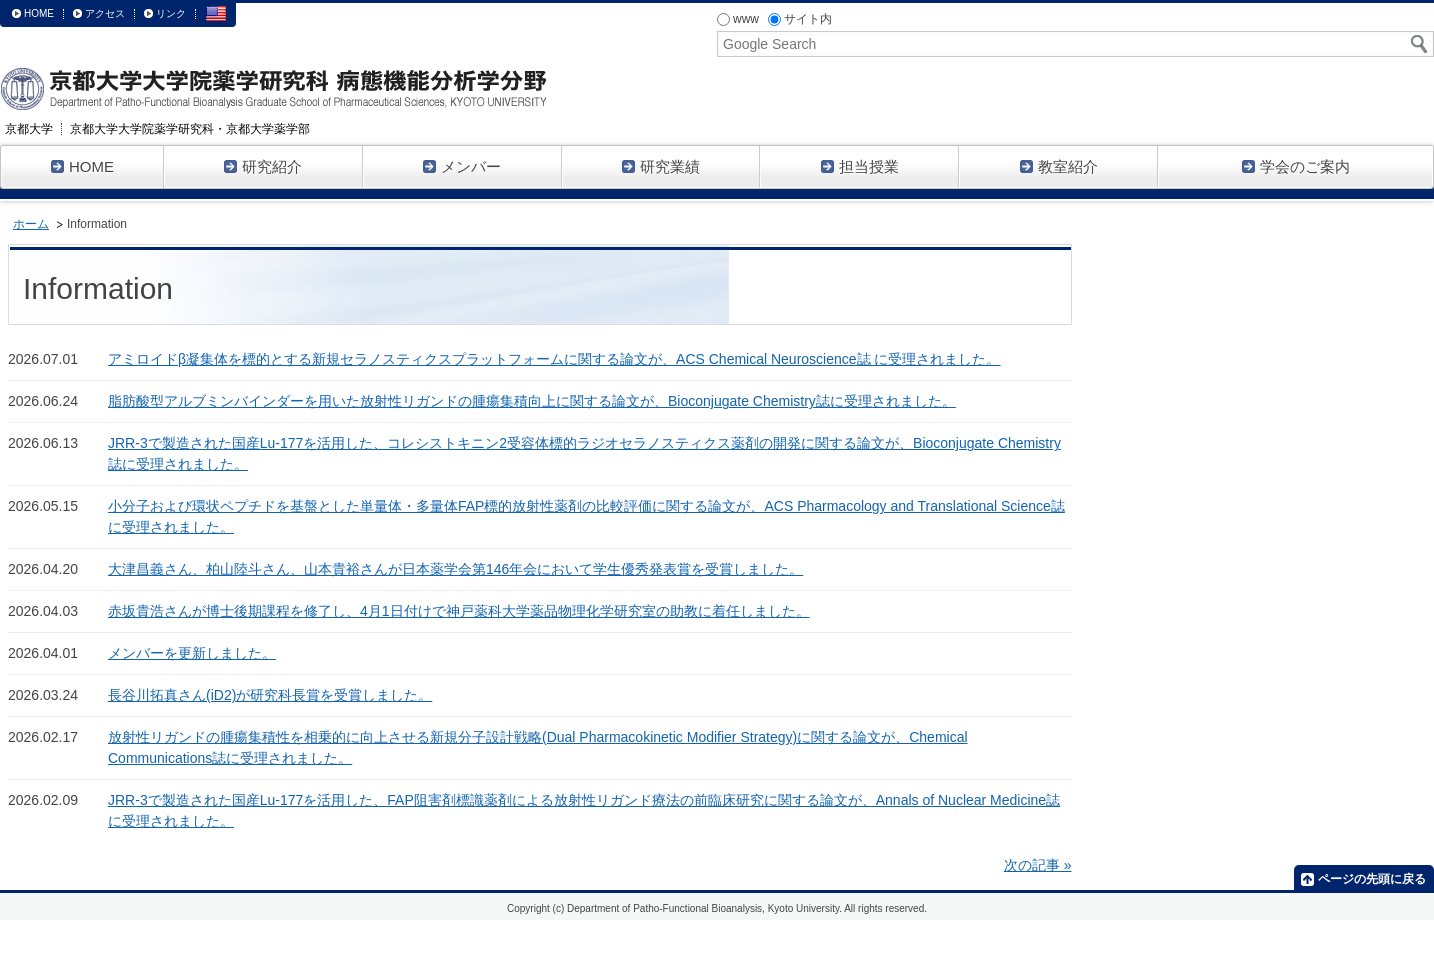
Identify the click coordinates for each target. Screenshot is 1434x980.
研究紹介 (263, 166)
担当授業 (860, 166)
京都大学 (29, 129)
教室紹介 (1059, 166)
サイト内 (800, 19)
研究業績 (661, 166)
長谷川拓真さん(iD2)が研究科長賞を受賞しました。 (270, 695)
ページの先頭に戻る (1372, 879)
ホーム (31, 224)
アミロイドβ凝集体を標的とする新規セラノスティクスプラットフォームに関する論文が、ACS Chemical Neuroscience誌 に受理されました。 (554, 359)
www (738, 19)
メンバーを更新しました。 (192, 653)
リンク (171, 13)
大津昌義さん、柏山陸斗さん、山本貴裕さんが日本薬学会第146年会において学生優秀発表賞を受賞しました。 (455, 569)
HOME (39, 13)
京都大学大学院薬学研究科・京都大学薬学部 (190, 129)
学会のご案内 (1296, 166)
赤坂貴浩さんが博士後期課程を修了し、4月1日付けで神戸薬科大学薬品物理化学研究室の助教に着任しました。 (459, 611)
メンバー (462, 166)
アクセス (105, 13)
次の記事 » (1038, 865)
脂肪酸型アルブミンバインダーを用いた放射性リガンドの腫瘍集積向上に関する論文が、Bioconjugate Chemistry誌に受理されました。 (532, 401)
